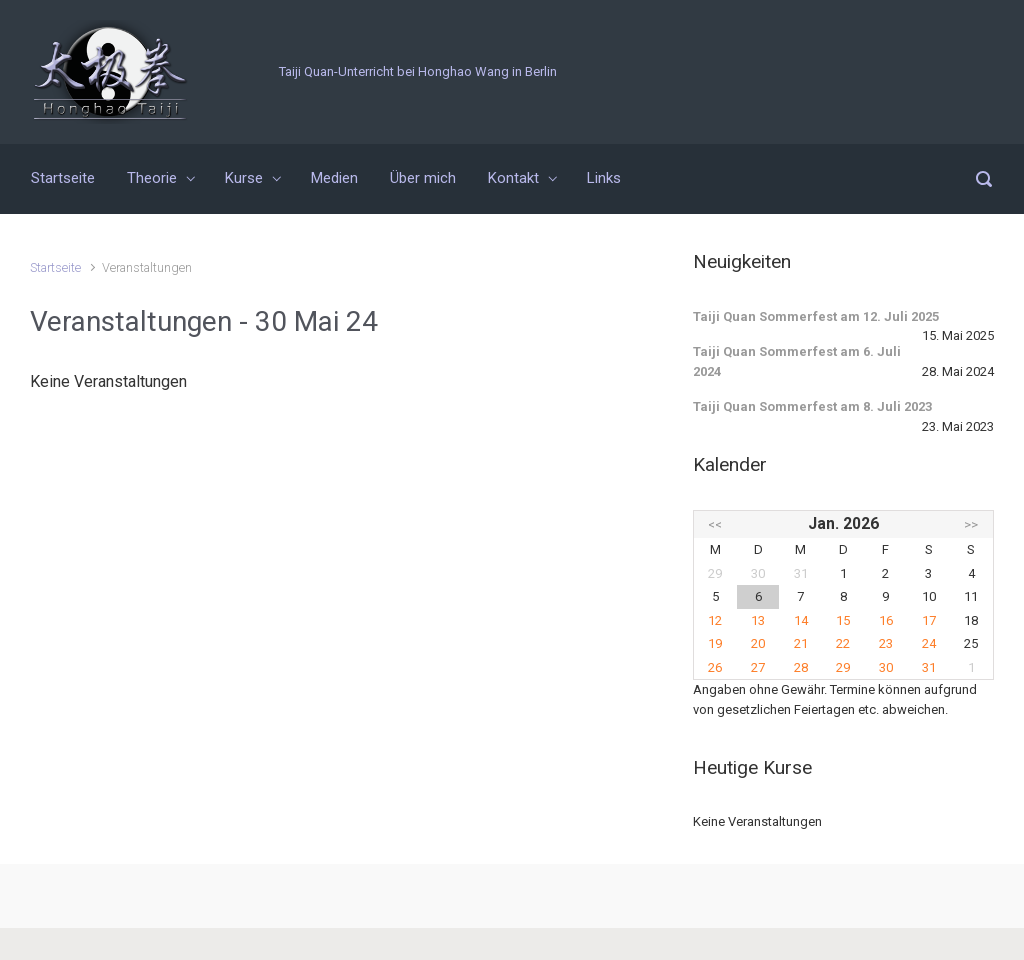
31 (929, 667)
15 (843, 620)
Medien (334, 178)
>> (971, 524)
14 (801, 620)
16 (886, 620)
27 (758, 667)
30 (886, 667)
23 (886, 643)
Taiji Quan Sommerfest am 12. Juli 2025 (816, 316)
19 (715, 643)
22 (843, 643)
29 (843, 667)
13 (758, 620)
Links (604, 178)
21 (801, 643)
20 (758, 643)
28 (801, 667)
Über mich (423, 178)
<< (715, 524)
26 (715, 667)
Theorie (152, 178)
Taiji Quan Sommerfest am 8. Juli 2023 (812, 406)
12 (715, 620)
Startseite (63, 178)
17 (929, 620)
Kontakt (513, 178)
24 (929, 643)
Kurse (244, 178)
